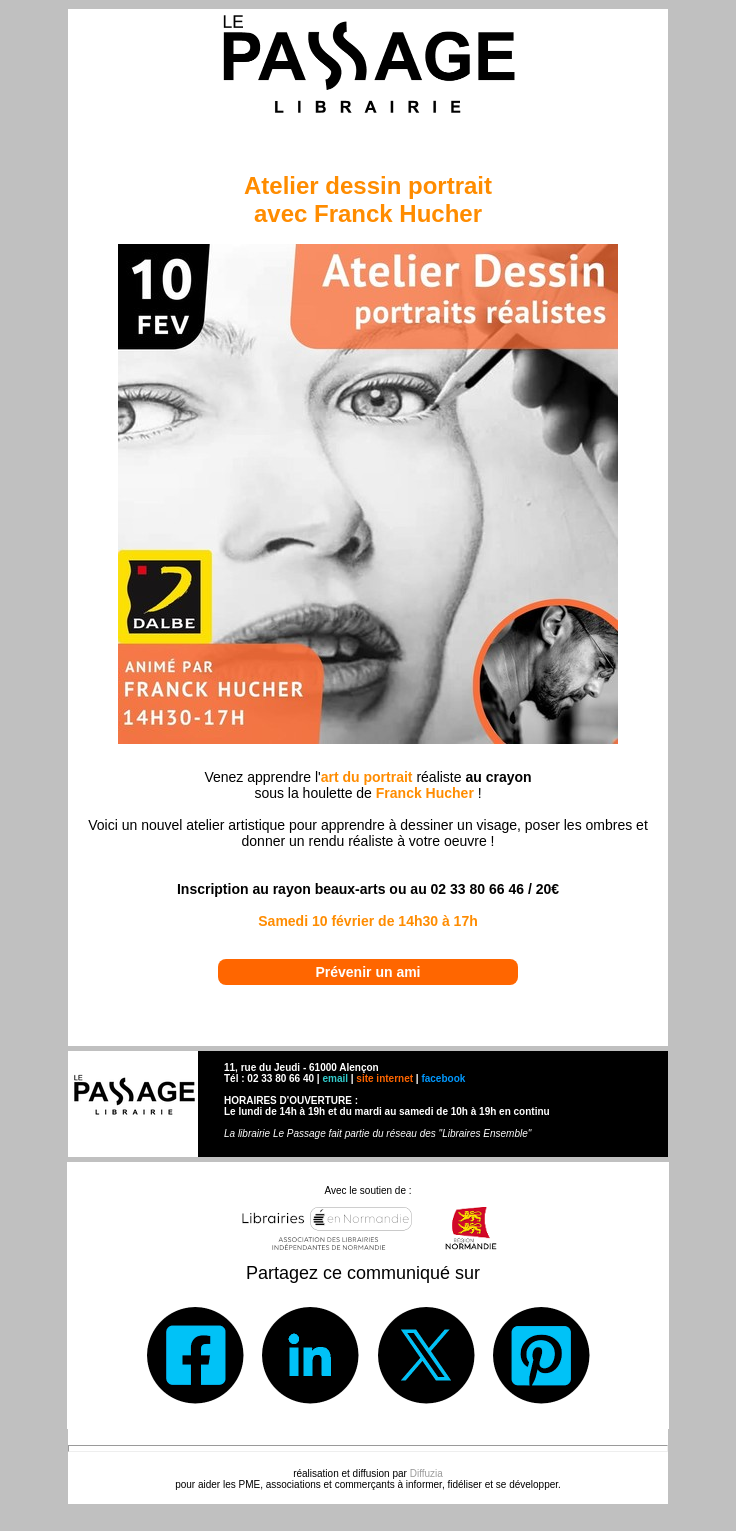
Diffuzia (426, 1473)
